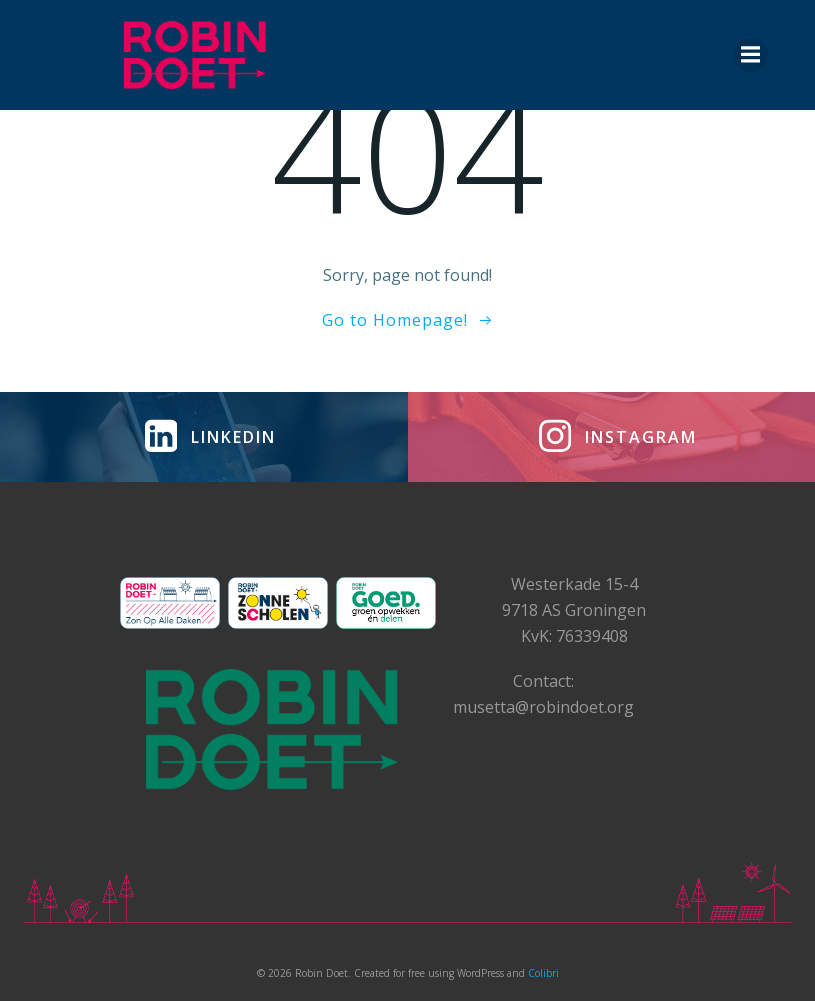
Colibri (543, 973)
